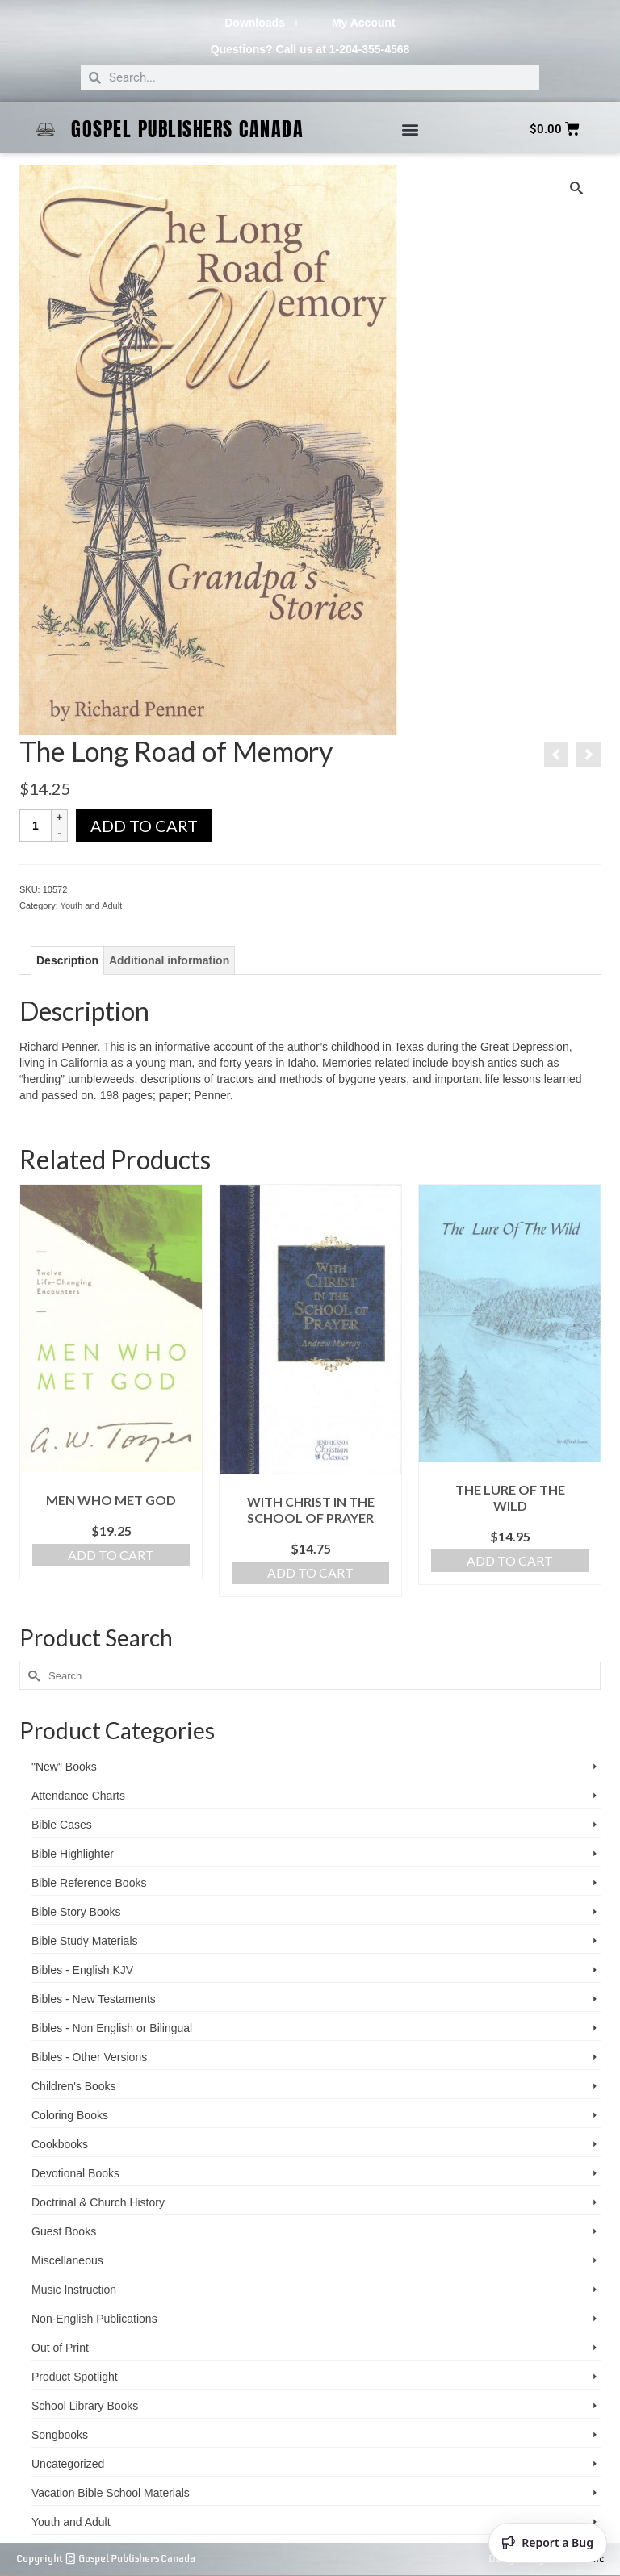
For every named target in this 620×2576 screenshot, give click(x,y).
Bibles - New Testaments (93, 1999)
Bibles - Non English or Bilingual (111, 2028)
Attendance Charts (78, 1795)
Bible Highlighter (72, 1853)
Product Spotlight (74, 2376)
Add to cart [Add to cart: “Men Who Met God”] (111, 1554)
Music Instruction (73, 2289)
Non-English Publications (94, 2318)
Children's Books (73, 2086)
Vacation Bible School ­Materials (110, 2492)
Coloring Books (69, 2115)
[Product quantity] (35, 825)
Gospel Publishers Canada (187, 129)
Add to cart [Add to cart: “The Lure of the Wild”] (510, 1560)
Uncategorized (67, 2463)
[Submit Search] (31, 1676)
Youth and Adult (92, 905)
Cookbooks (59, 2144)
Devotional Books (75, 2173)
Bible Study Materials (84, 1940)
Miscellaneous (67, 2260)
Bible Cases (61, 1824)
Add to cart (144, 825)
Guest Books (63, 2231)
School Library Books (84, 2405)
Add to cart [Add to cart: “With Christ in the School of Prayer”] (310, 1572)
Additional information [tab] (169, 960)
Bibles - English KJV (82, 1969)
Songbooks (59, 2434)
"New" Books (64, 1766)
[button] (409, 129)
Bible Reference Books (88, 1882)
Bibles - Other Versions (89, 2057)
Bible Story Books (76, 1911)
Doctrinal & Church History (98, 2202)
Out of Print (60, 2347)
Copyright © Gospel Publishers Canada (105, 2559)
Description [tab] (67, 960)
